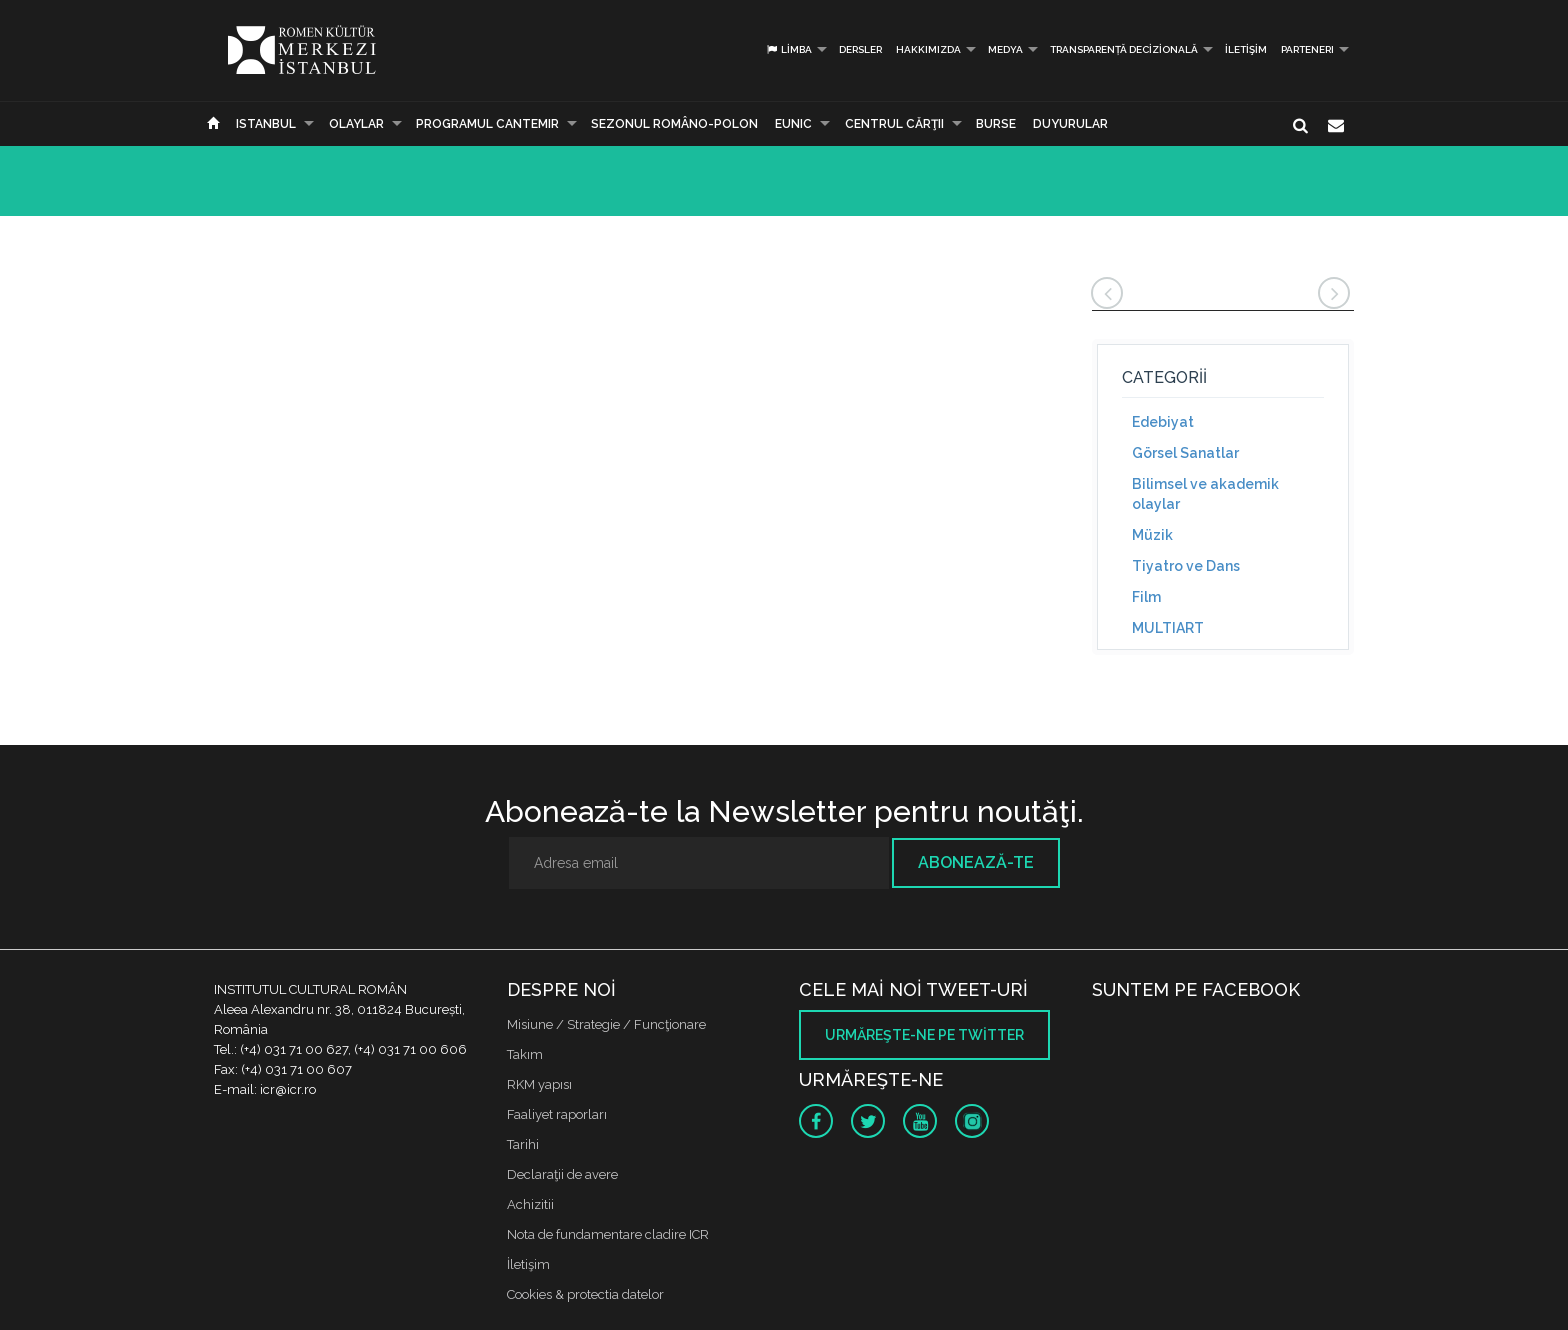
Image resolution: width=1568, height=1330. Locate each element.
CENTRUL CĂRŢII (894, 124)
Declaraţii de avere (562, 1174)
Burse (996, 124)
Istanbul (266, 124)
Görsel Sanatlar (1185, 453)
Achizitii (530, 1204)
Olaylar (356, 124)
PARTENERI (1307, 49)
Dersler (860, 49)
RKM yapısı (539, 1084)
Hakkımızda (928, 49)
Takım (525, 1054)
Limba (788, 49)
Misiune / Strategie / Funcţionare (606, 1024)
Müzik (1152, 535)
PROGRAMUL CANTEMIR (487, 124)
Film (1146, 597)
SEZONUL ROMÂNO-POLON (674, 124)
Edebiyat (1163, 422)
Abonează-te (976, 862)
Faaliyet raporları (557, 1114)
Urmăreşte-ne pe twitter (924, 1035)
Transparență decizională (1124, 49)
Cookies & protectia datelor (585, 1294)
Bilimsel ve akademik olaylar (1205, 494)
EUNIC (793, 124)
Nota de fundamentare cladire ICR (608, 1234)
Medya (1005, 49)
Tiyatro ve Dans (1186, 566)
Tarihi (523, 1144)
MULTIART (1168, 628)
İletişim (1246, 49)
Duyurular (1070, 124)
